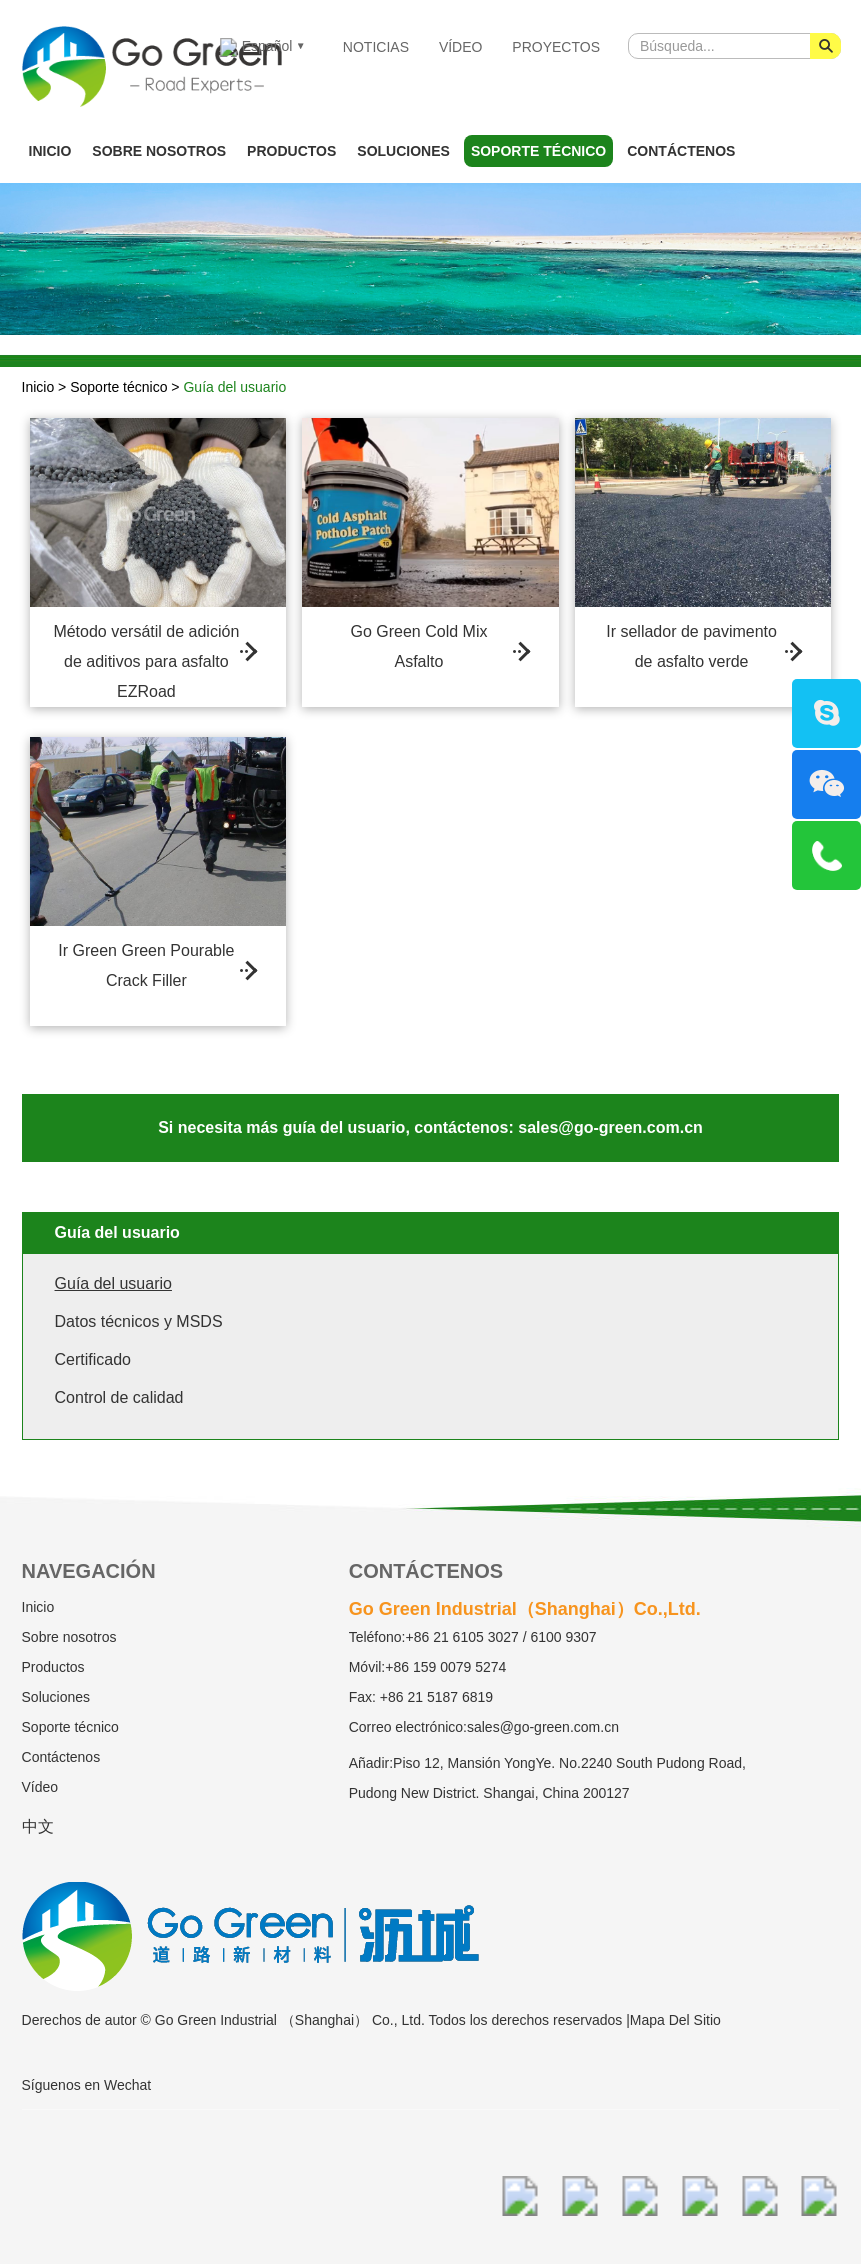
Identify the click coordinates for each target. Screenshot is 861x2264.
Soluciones (403, 151)
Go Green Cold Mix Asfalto (419, 646)
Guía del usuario (234, 387)
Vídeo (461, 47)
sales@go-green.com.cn (543, 1727)
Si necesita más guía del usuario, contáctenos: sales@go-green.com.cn (430, 1127)
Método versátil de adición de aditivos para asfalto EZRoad (146, 660)
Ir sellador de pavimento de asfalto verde (691, 646)
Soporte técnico (538, 151)
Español (255, 47)
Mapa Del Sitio (675, 2020)
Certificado (93, 1359)
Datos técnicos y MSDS (139, 1321)
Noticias (376, 47)
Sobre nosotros (159, 151)
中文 (38, 1826)
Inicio (50, 151)
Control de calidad (119, 1397)
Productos (291, 151)
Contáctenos (681, 151)
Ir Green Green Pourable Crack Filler (146, 965)
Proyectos (556, 47)
